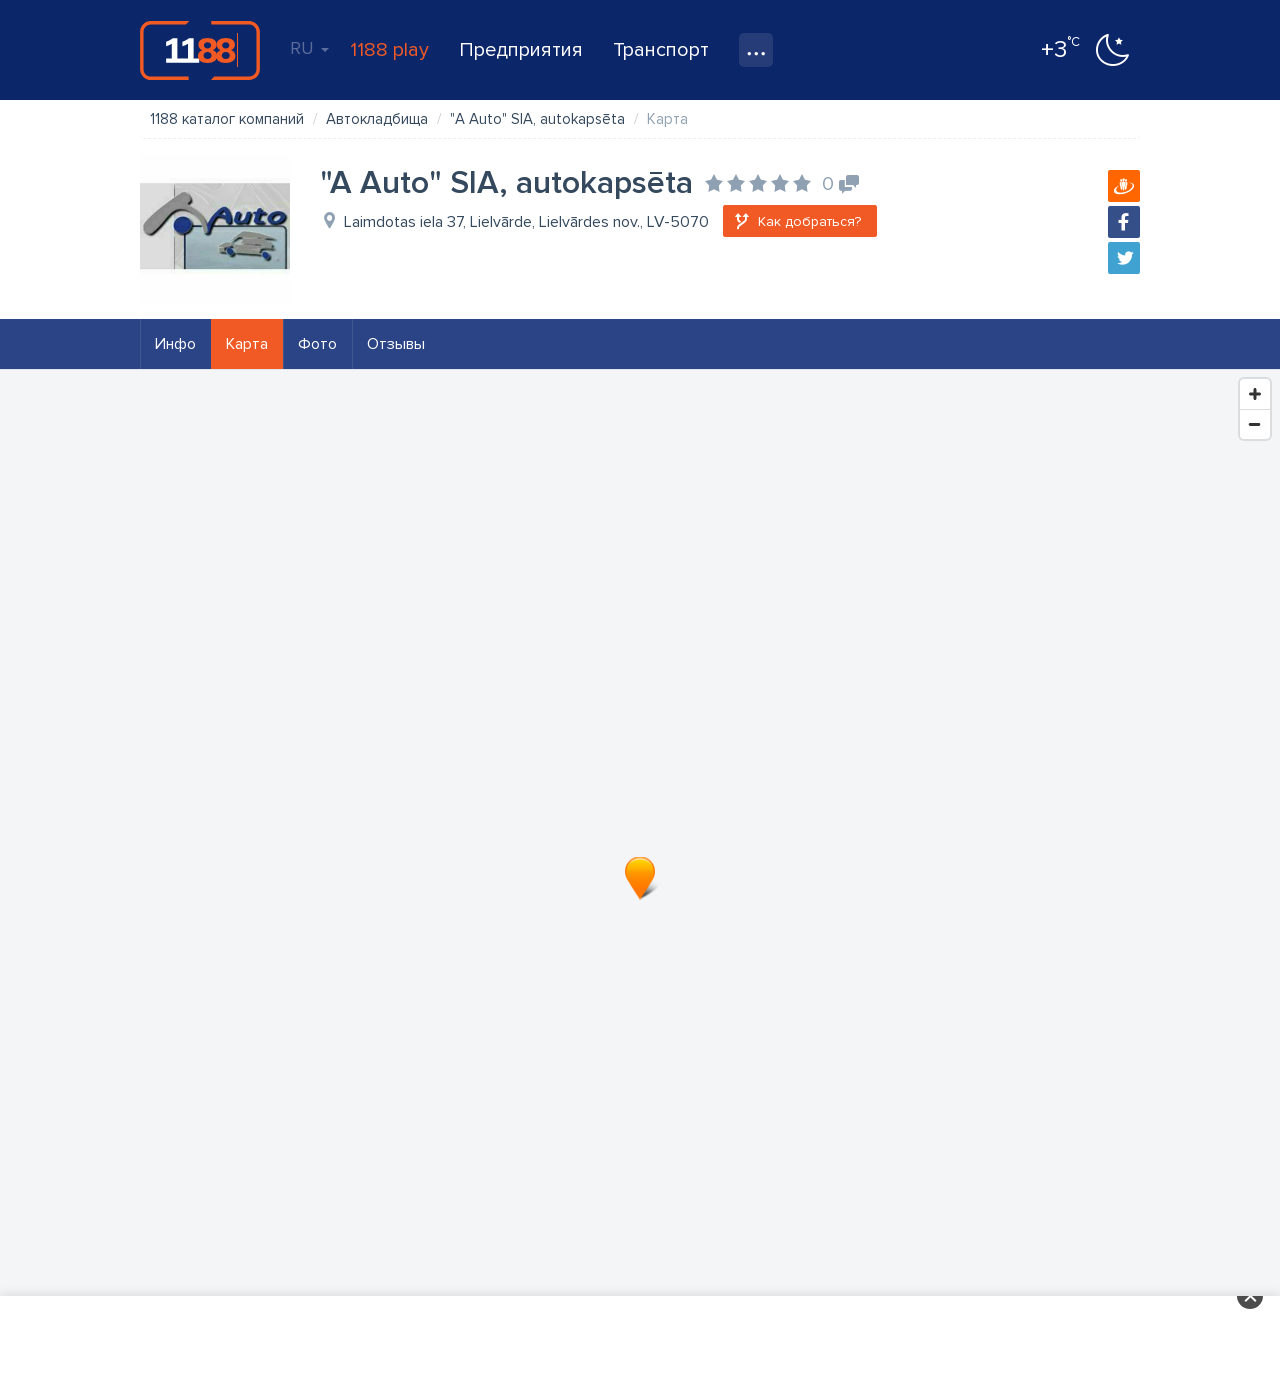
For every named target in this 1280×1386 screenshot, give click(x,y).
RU (309, 48)
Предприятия (521, 50)
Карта (247, 344)
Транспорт (661, 50)
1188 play (389, 50)
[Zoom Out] (1255, 424)
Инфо (175, 344)
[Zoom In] (1255, 394)
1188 (200, 50)
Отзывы (396, 344)
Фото (317, 344)
